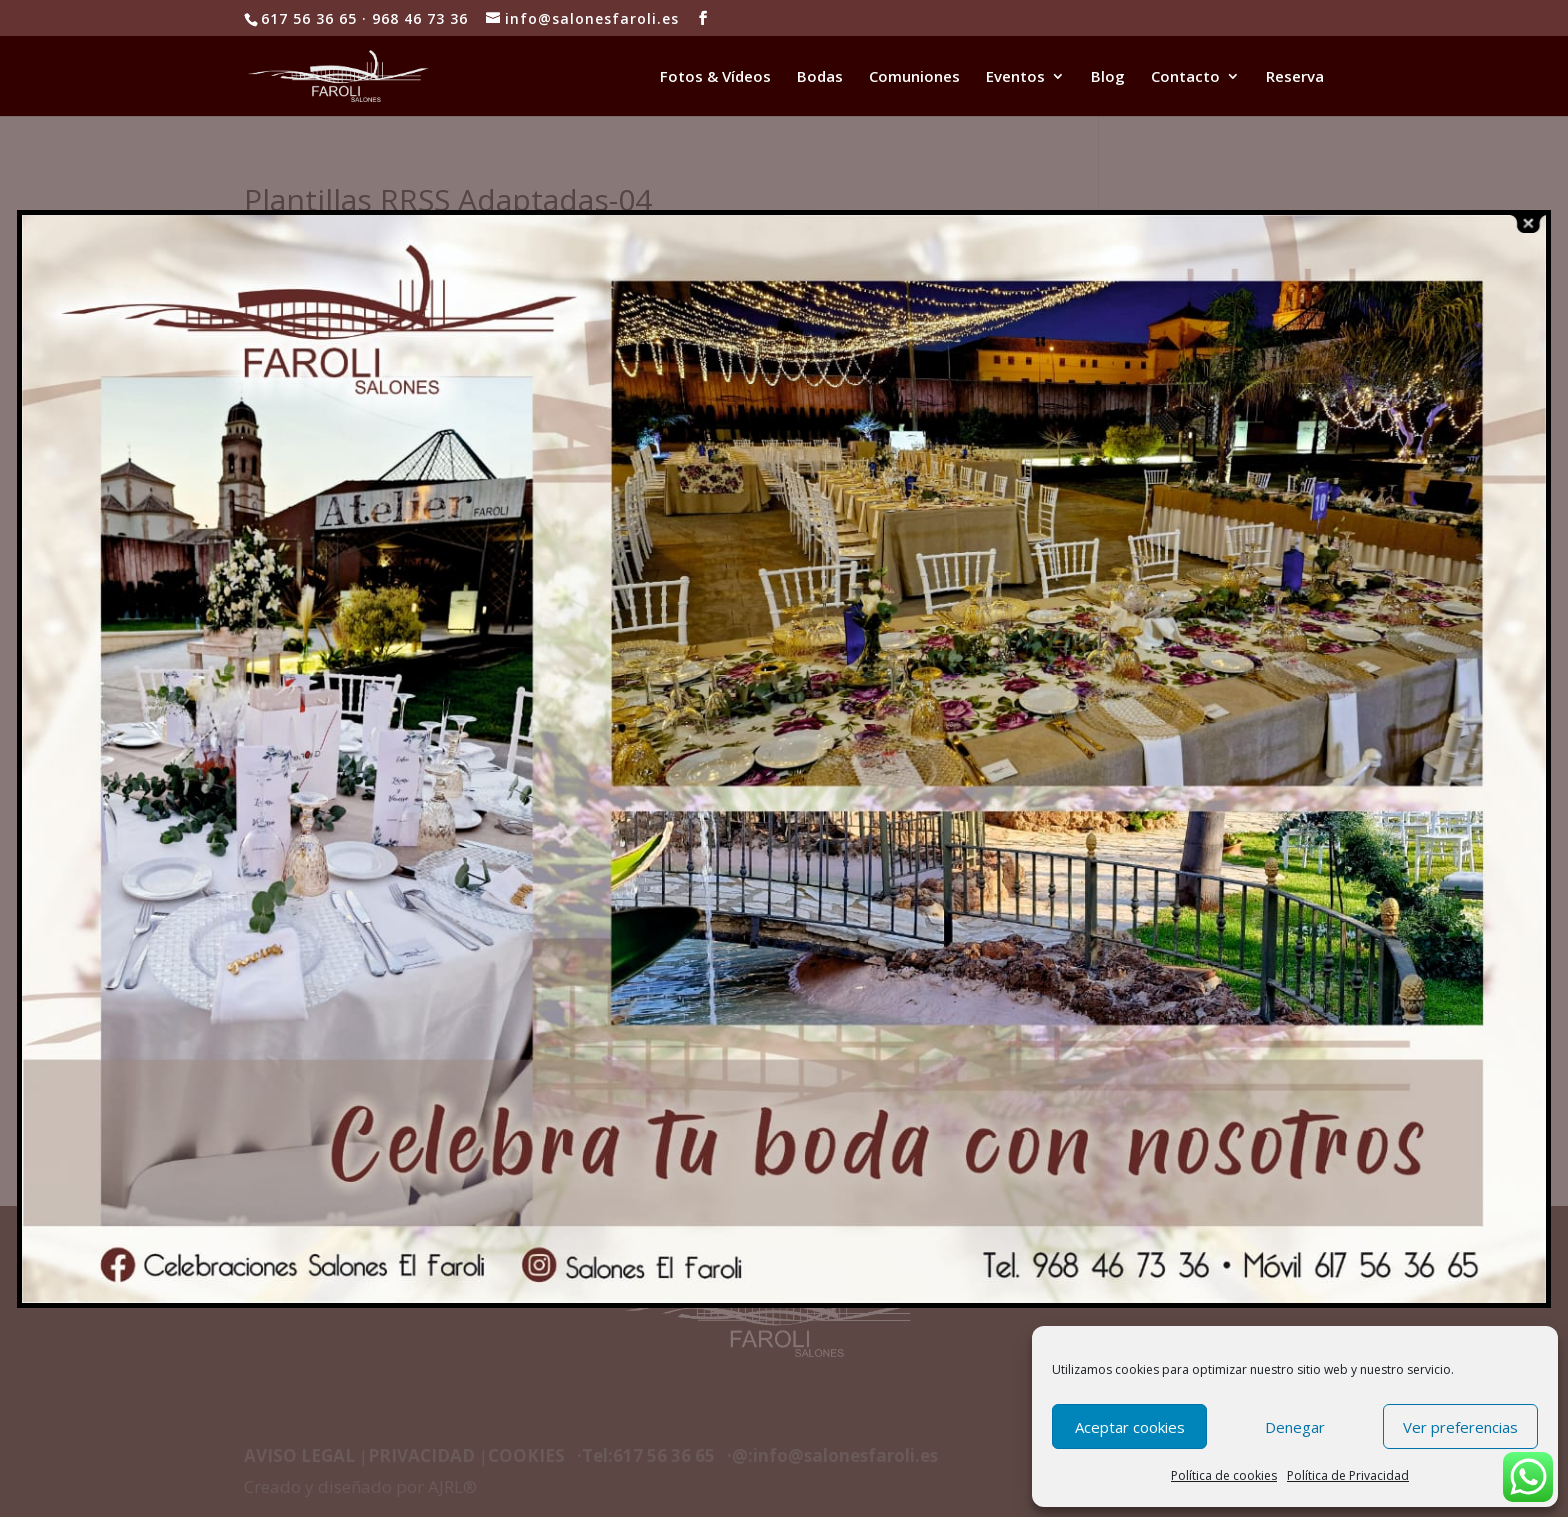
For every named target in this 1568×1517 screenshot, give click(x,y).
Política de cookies (1224, 1475)
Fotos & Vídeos (715, 77)
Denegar (1295, 1427)
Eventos (1015, 77)
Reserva (1295, 77)
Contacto (1185, 77)
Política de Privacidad (1348, 1475)
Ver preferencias (1460, 1427)
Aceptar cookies (1130, 1427)
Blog (1108, 77)
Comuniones (914, 77)
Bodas (820, 77)
